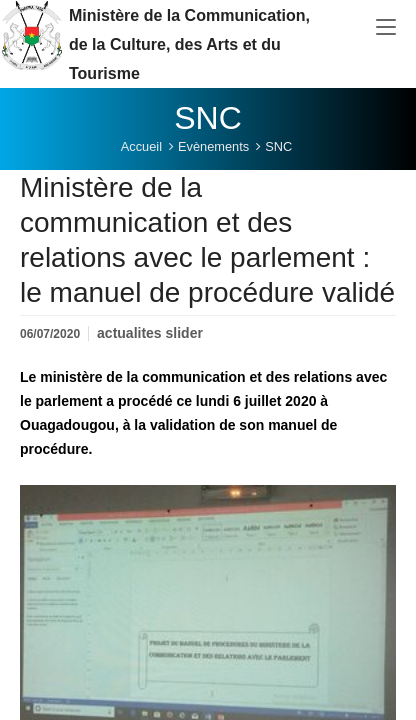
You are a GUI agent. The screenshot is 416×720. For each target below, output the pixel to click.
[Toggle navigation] (386, 28)
